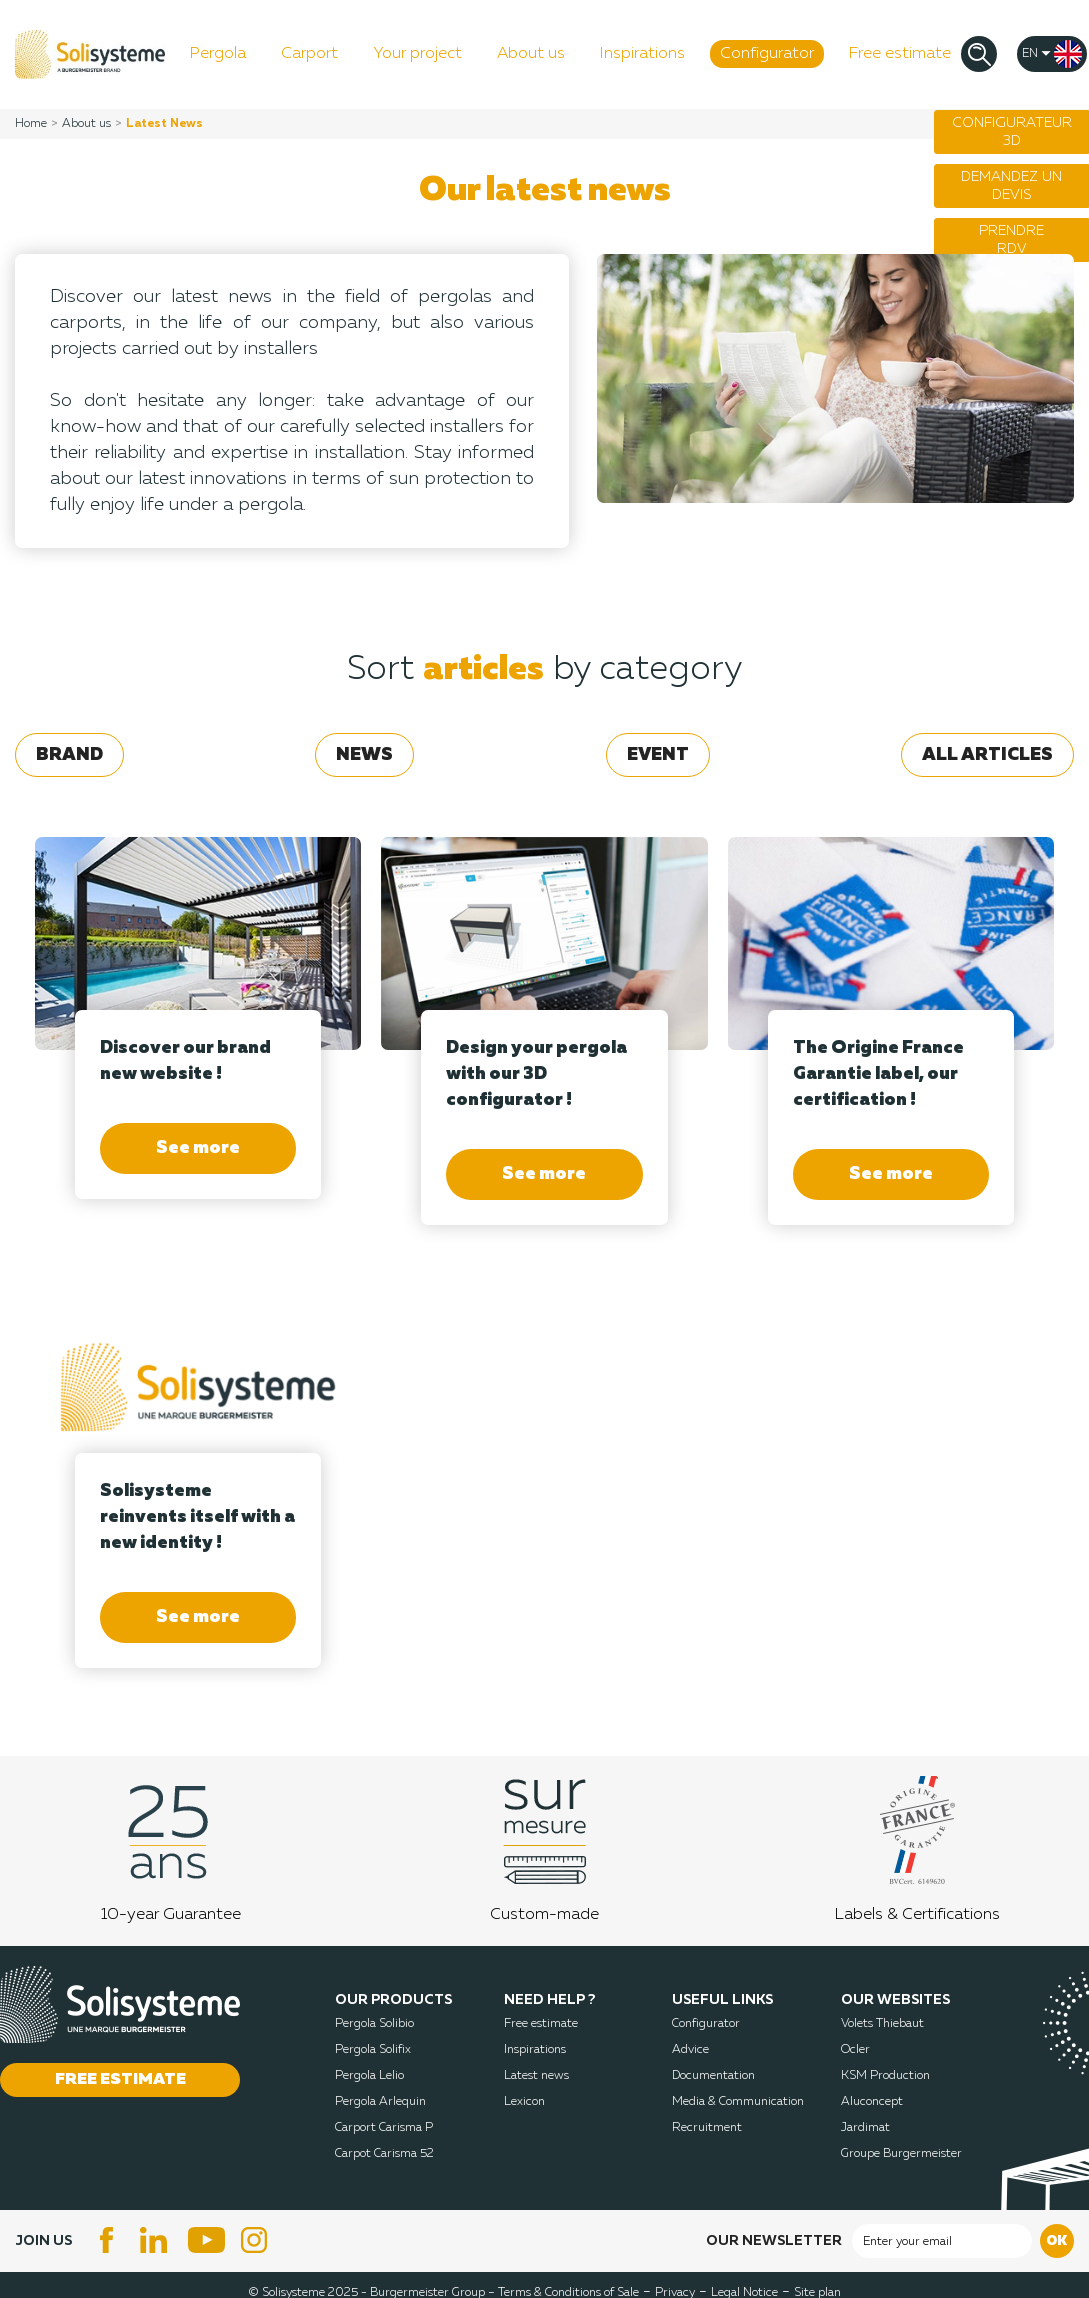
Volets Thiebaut (882, 2024)
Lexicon (524, 2102)
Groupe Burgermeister (901, 2154)
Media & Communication (738, 2102)
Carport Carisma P (384, 2128)
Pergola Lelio (369, 2076)
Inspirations (535, 2050)
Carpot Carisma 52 (384, 2154)
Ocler (855, 2050)
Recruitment (707, 2128)
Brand (69, 755)
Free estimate (541, 2024)
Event (658, 755)
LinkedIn (157, 2240)
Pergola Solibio (374, 2024)
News (364, 755)
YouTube (207, 2240)
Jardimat (865, 2128)
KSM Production (885, 2076)
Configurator (706, 2024)
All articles (987, 755)
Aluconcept (872, 2102)
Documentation (713, 2076)
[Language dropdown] (1052, 54)
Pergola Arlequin (380, 2102)
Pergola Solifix (373, 2050)
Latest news (536, 2076)
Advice (690, 2050)
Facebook (107, 2240)
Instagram (257, 2240)
